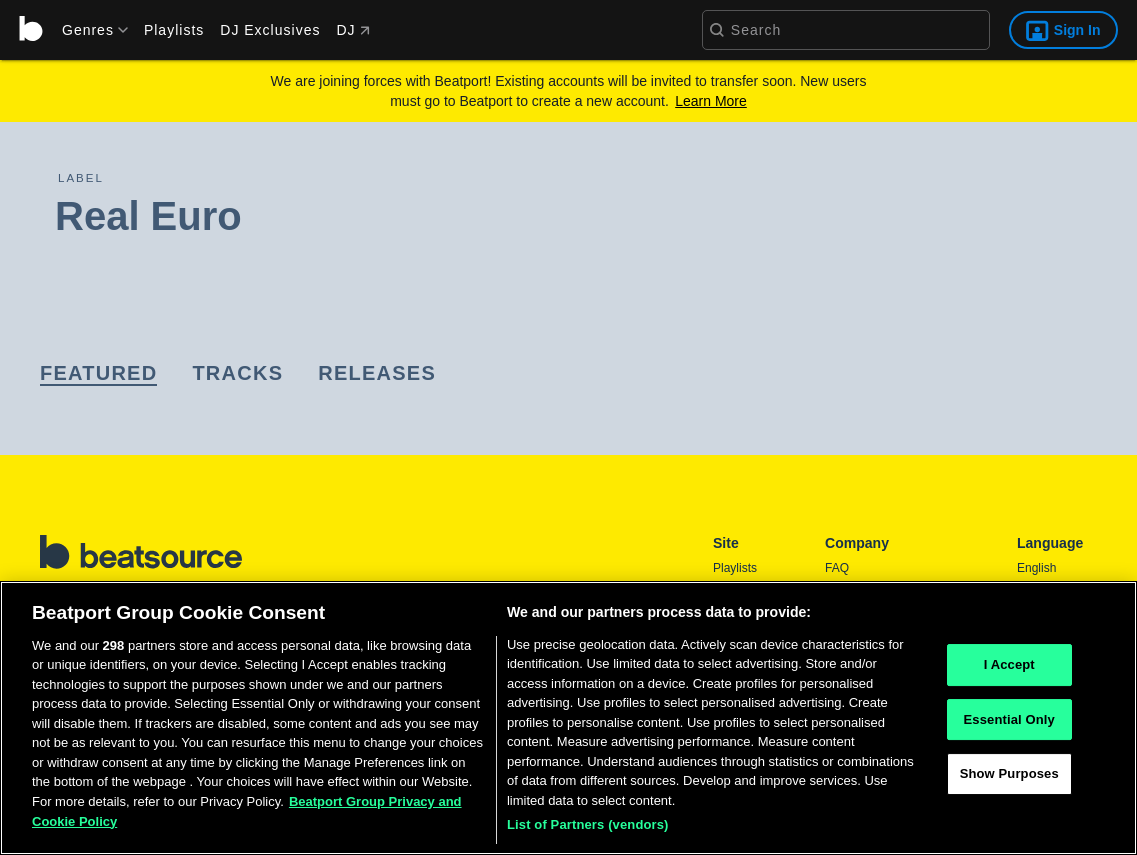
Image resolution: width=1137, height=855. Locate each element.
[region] (568, 718)
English (1036, 568)
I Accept (1009, 664)
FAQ (837, 568)
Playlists (174, 30)
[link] (98, 374)
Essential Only (1009, 719)
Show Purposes (1009, 773)
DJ (352, 30)
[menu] (88, 30)
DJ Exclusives (270, 30)
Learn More (711, 101)
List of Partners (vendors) (588, 824)
